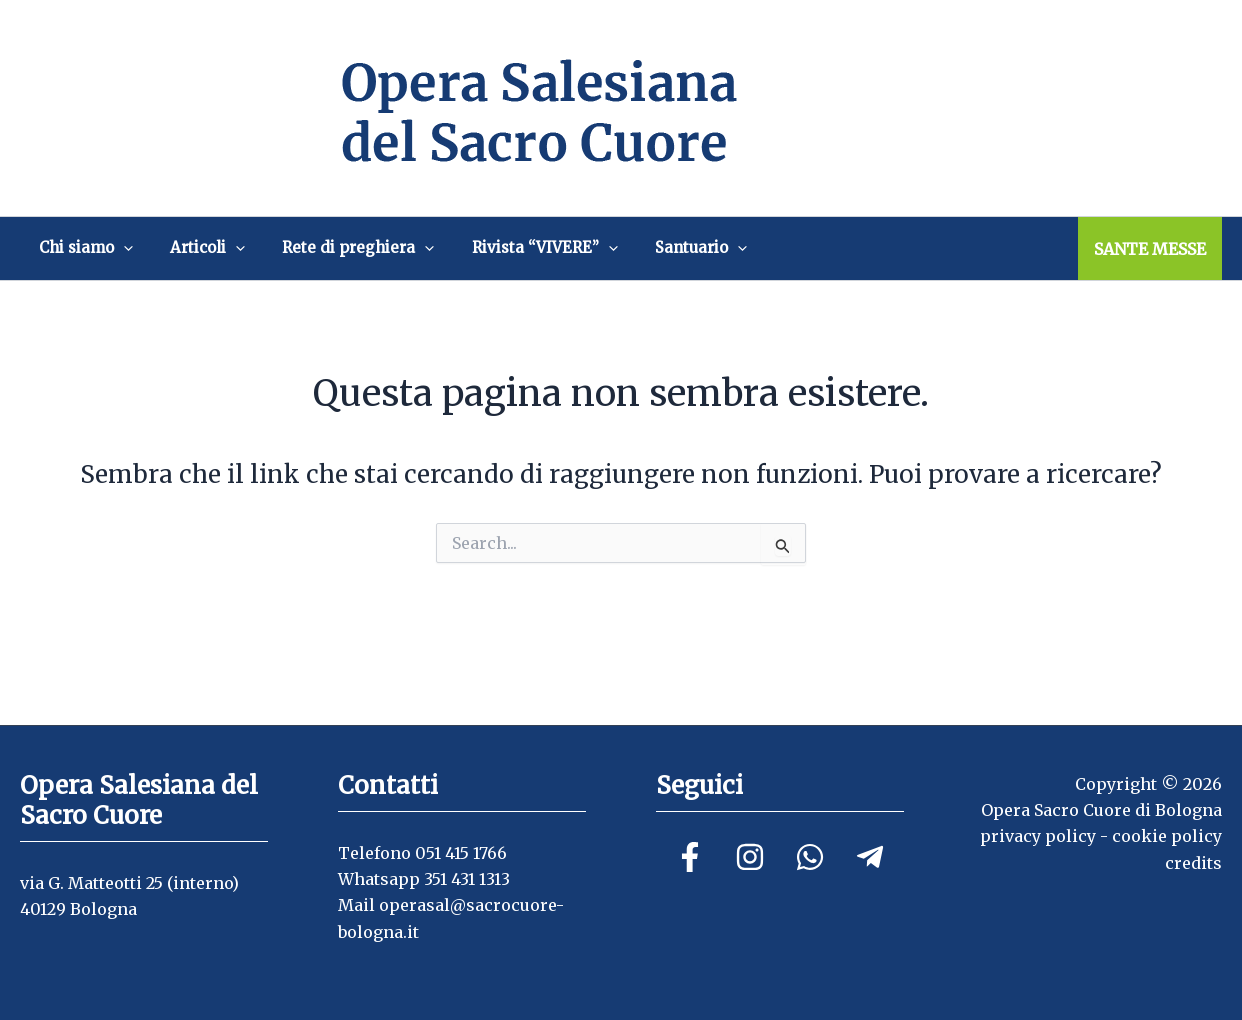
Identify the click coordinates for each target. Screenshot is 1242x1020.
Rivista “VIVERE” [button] (498, 247)
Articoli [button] (187, 247)
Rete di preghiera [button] (325, 247)
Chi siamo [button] (79, 247)
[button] (116, 247)
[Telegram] (870, 857)
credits (1193, 863)
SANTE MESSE (1150, 249)
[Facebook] (690, 857)
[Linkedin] (810, 857)
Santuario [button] (641, 247)
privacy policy (1038, 836)
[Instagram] (750, 857)
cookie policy (1167, 836)
